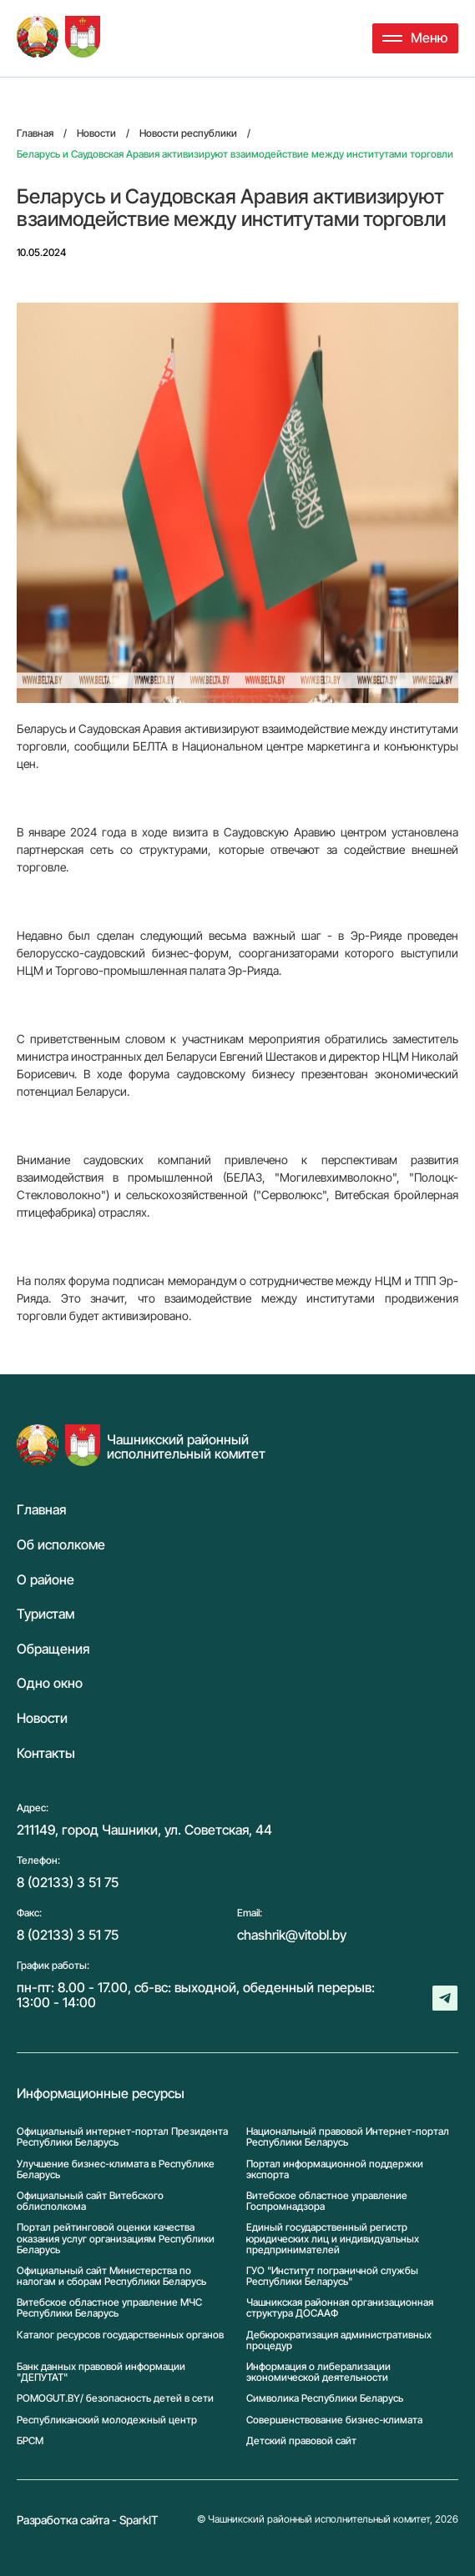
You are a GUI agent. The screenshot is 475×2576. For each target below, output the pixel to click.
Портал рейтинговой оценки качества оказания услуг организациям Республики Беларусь (116, 2238)
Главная (41, 1510)
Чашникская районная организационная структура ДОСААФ (339, 2307)
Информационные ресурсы (100, 2093)
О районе (45, 1580)
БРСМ (30, 2440)
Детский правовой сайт (301, 2440)
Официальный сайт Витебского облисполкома (90, 2201)
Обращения (53, 1649)
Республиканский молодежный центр (107, 2419)
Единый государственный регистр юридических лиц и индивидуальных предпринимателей (332, 2238)
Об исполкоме (61, 1545)
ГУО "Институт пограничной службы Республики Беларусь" (332, 2276)
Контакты (46, 1753)
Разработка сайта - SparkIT (88, 2519)
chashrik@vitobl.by (291, 1934)
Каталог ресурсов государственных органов (120, 2335)
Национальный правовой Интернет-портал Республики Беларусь (347, 2136)
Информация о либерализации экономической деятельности (318, 2372)
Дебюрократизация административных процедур (339, 2340)
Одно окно (50, 1683)
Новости (42, 1718)
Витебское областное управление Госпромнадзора (326, 2201)
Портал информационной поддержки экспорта (334, 2169)
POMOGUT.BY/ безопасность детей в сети (115, 2398)
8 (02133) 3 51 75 (68, 1882)
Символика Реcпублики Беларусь (324, 2398)
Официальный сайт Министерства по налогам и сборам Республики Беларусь (111, 2276)
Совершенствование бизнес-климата (334, 2419)
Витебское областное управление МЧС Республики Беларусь (109, 2307)
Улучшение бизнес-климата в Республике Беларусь (116, 2169)
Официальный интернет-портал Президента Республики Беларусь (122, 2136)
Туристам (45, 1614)
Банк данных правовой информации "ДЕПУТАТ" (101, 2372)
